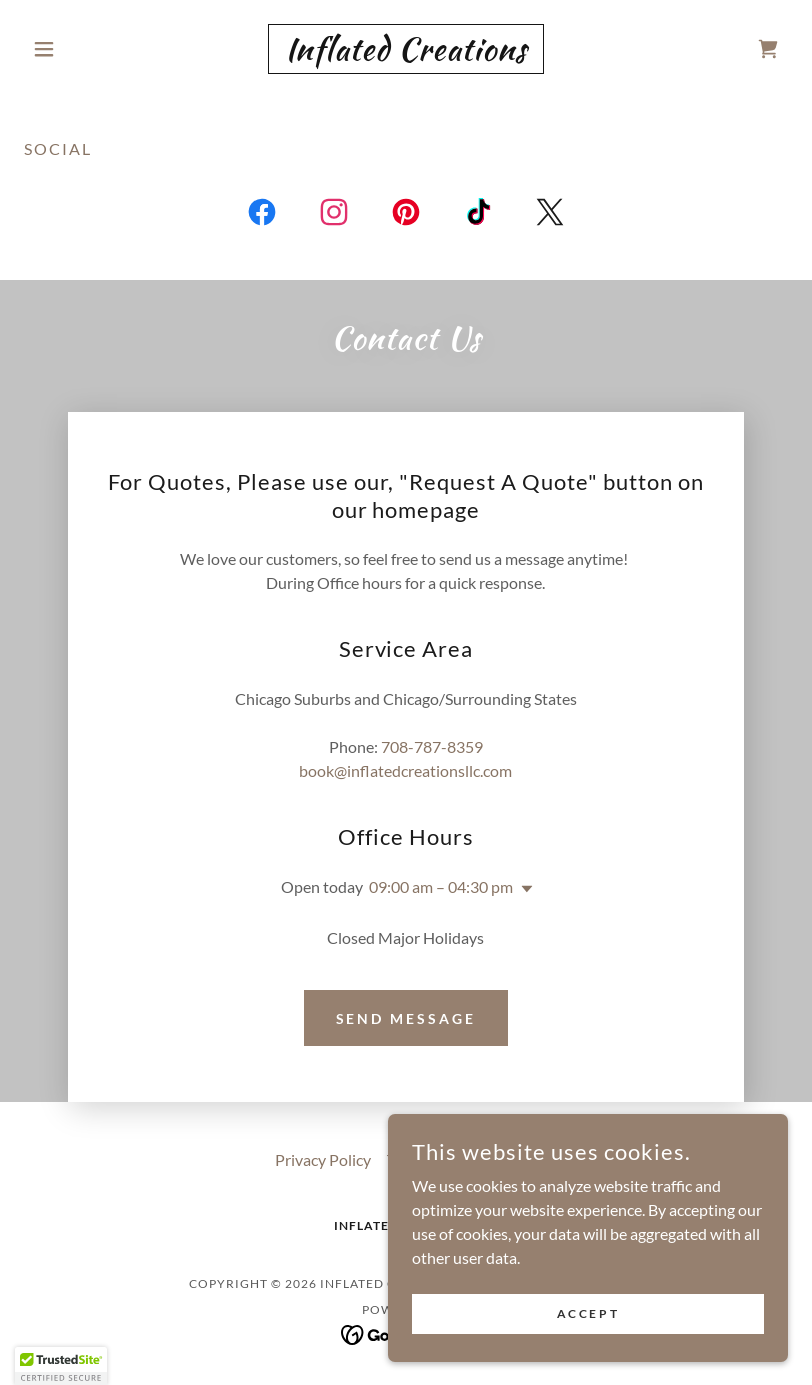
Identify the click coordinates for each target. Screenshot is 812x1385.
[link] (406, 53)
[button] (81, 49)
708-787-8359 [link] (432, 746)
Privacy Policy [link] (323, 1159)
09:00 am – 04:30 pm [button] (441, 886)
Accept (588, 1313)
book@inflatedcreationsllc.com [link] (405, 770)
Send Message (406, 1018)
